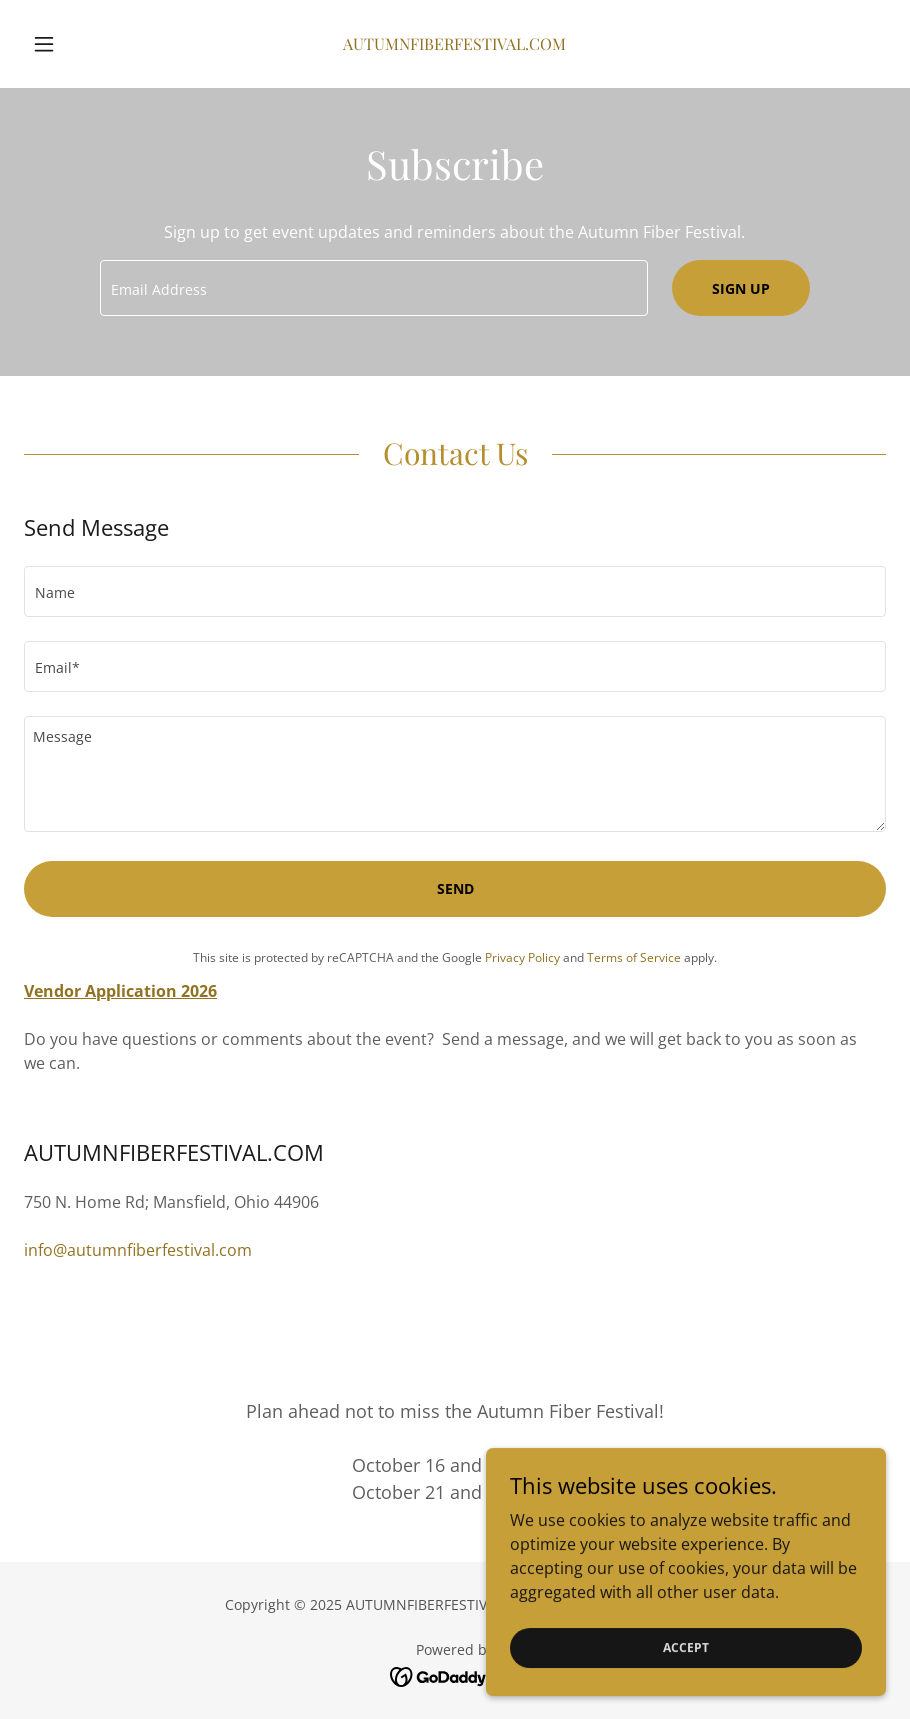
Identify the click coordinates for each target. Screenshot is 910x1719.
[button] (88, 44)
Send (455, 888)
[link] (454, 44)
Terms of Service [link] (634, 957)
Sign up (741, 288)
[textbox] (374, 288)
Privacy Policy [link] (522, 957)
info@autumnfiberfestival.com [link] (138, 1250)
